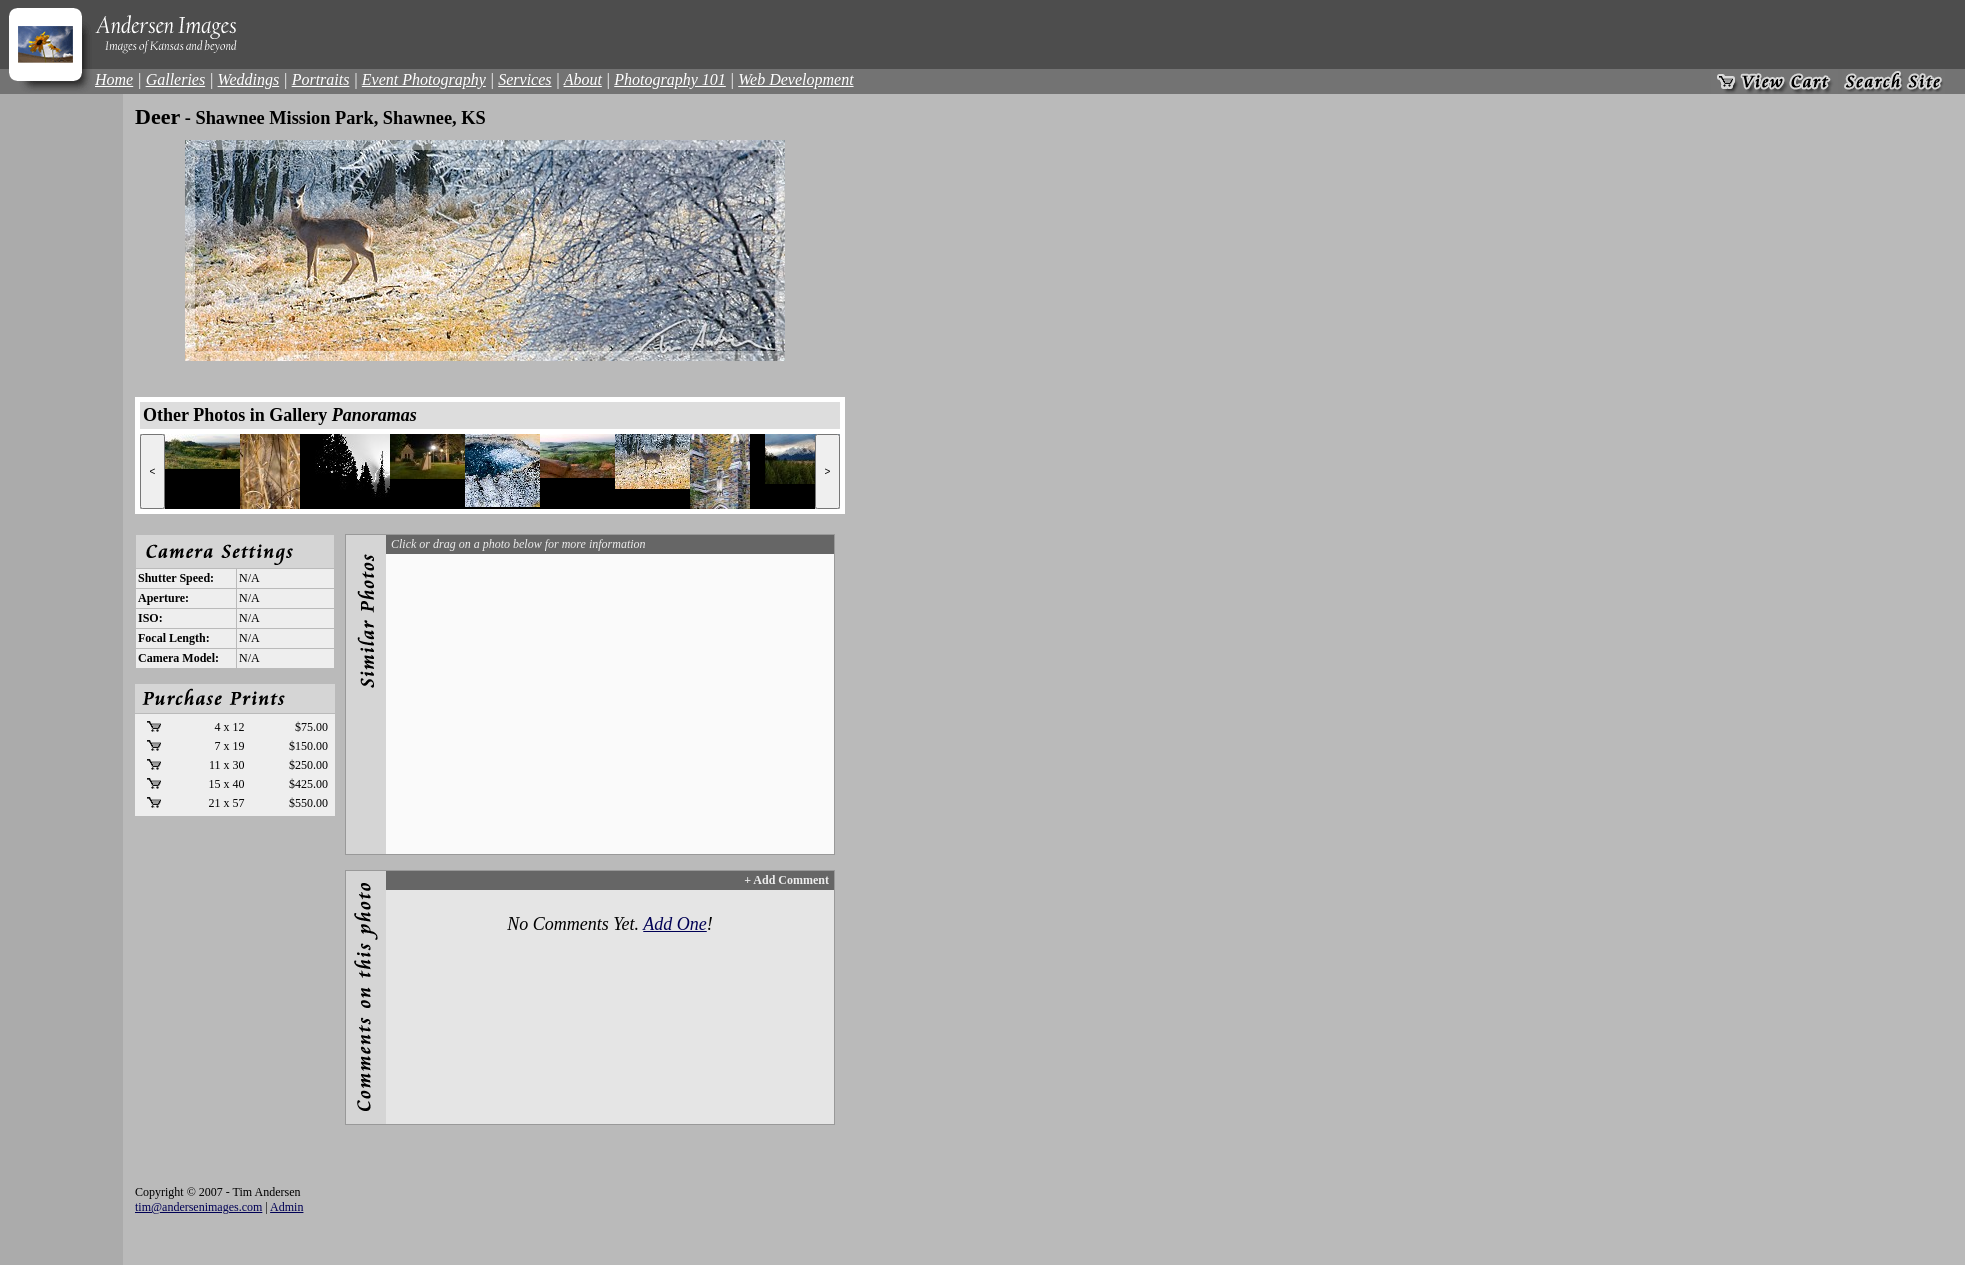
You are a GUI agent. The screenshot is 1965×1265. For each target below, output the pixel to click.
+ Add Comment (786, 880)
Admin (286, 1207)
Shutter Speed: (176, 578)
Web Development (795, 79)
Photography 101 (670, 79)
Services (524, 79)
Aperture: (163, 598)
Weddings (249, 79)
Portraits (321, 79)
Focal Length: (174, 638)
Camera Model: (178, 658)
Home (114, 79)
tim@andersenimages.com (198, 1207)
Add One (674, 924)
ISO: (150, 618)
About (583, 79)
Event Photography (424, 79)
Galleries (176, 79)
